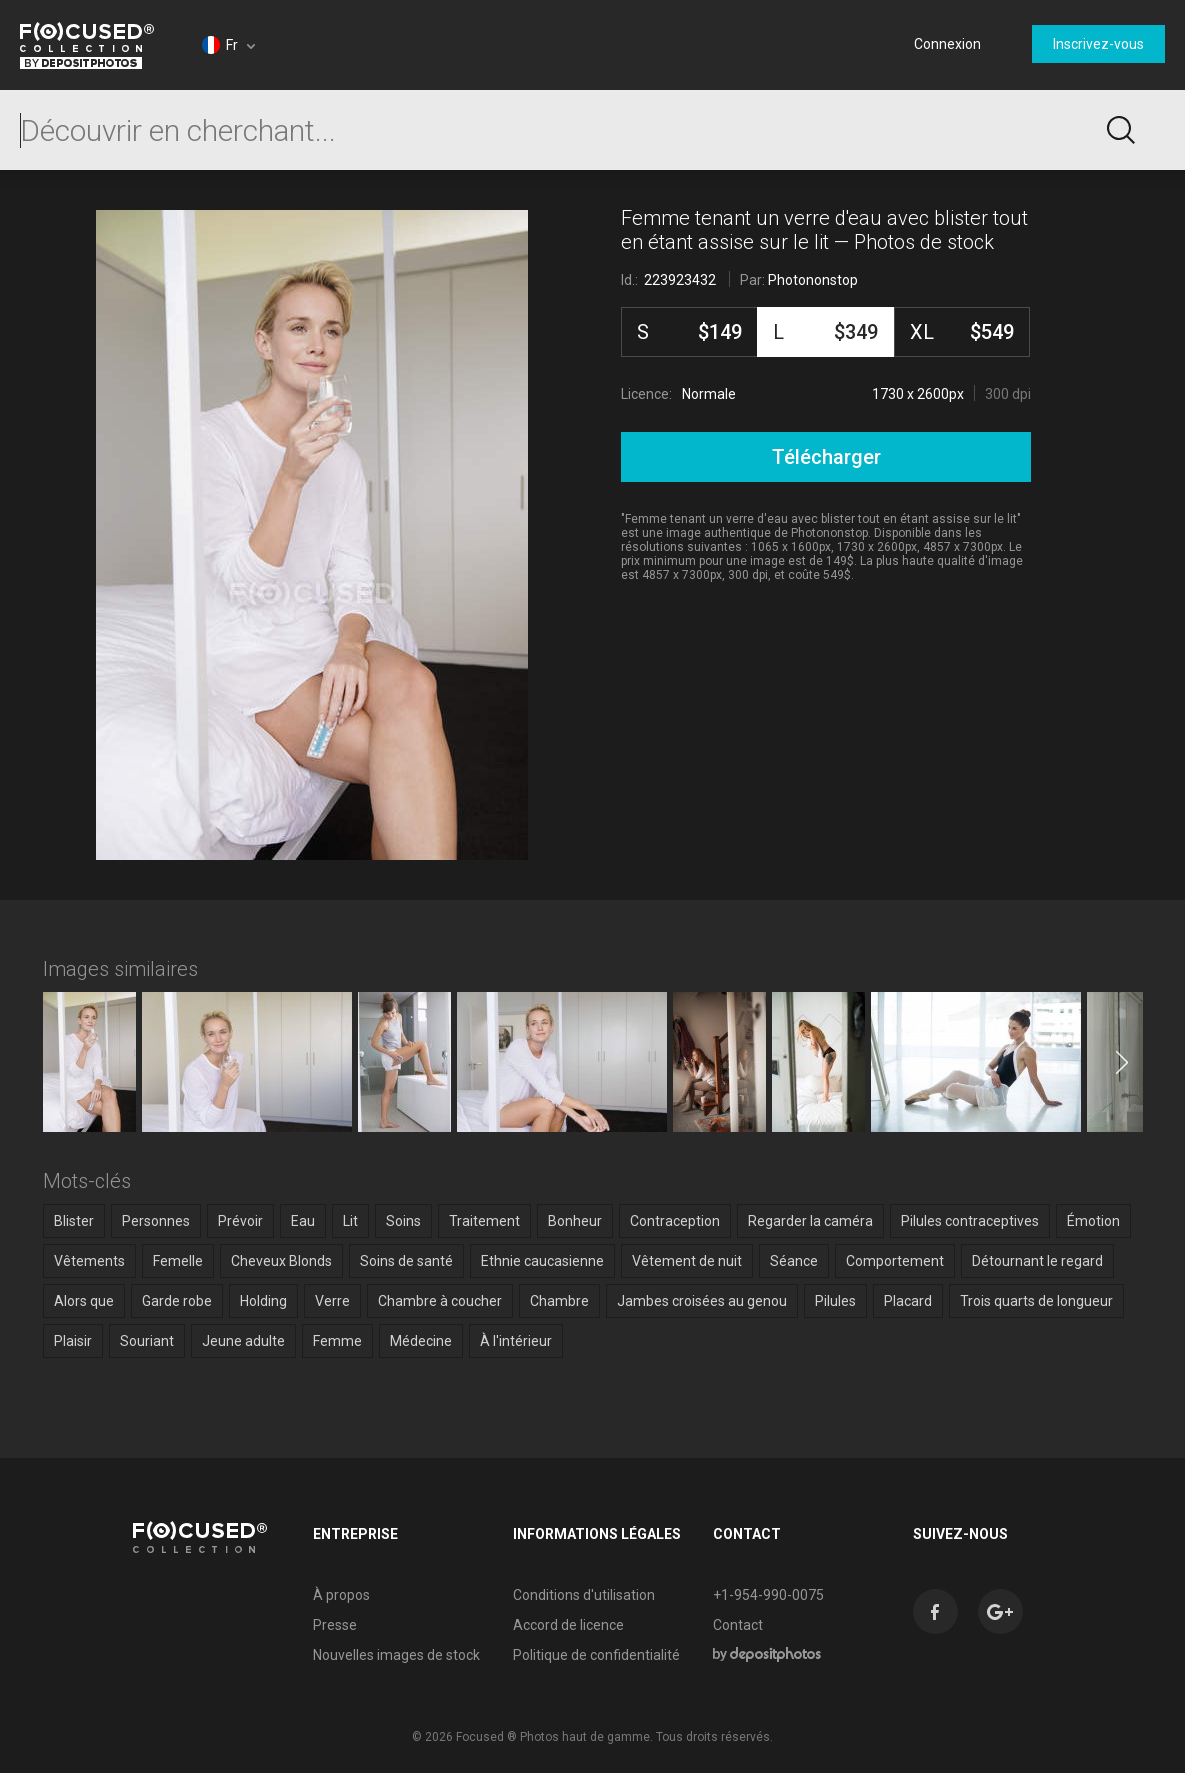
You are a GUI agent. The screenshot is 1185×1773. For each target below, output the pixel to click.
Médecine (421, 1341)
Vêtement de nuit (687, 1261)
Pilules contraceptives (970, 1221)
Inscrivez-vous (1098, 44)
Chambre (559, 1301)
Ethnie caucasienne (542, 1261)
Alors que (84, 1301)
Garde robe (177, 1301)
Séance (794, 1261)
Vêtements (89, 1261)
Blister (74, 1221)
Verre (332, 1301)
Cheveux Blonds (281, 1261)
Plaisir (73, 1341)
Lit (350, 1221)
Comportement (895, 1261)
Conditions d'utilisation (584, 1595)
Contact (738, 1625)
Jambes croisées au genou (702, 1301)
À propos (341, 1595)
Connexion (947, 44)
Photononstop (813, 280)
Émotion (1093, 1221)
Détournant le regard (1037, 1261)
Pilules (835, 1301)
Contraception (675, 1221)
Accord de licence (568, 1625)
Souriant (147, 1341)
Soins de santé (406, 1261)
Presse (335, 1625)
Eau (303, 1221)
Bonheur (575, 1221)
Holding (263, 1301)
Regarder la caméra (810, 1221)
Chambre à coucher (440, 1301)
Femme (337, 1341)
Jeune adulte (243, 1341)
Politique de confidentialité (596, 1655)
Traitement (484, 1221)
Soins (403, 1221)
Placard (908, 1301)
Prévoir (240, 1221)
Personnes (156, 1221)
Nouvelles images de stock (396, 1655)
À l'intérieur (516, 1341)
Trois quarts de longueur (1036, 1301)
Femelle (178, 1261)
